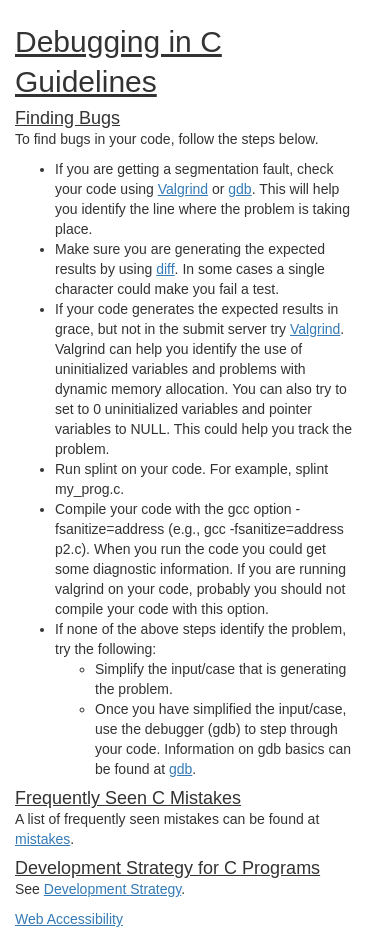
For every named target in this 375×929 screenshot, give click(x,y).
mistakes (42, 839)
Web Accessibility (69, 919)
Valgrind (183, 189)
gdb (239, 189)
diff (165, 269)
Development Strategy (112, 889)
